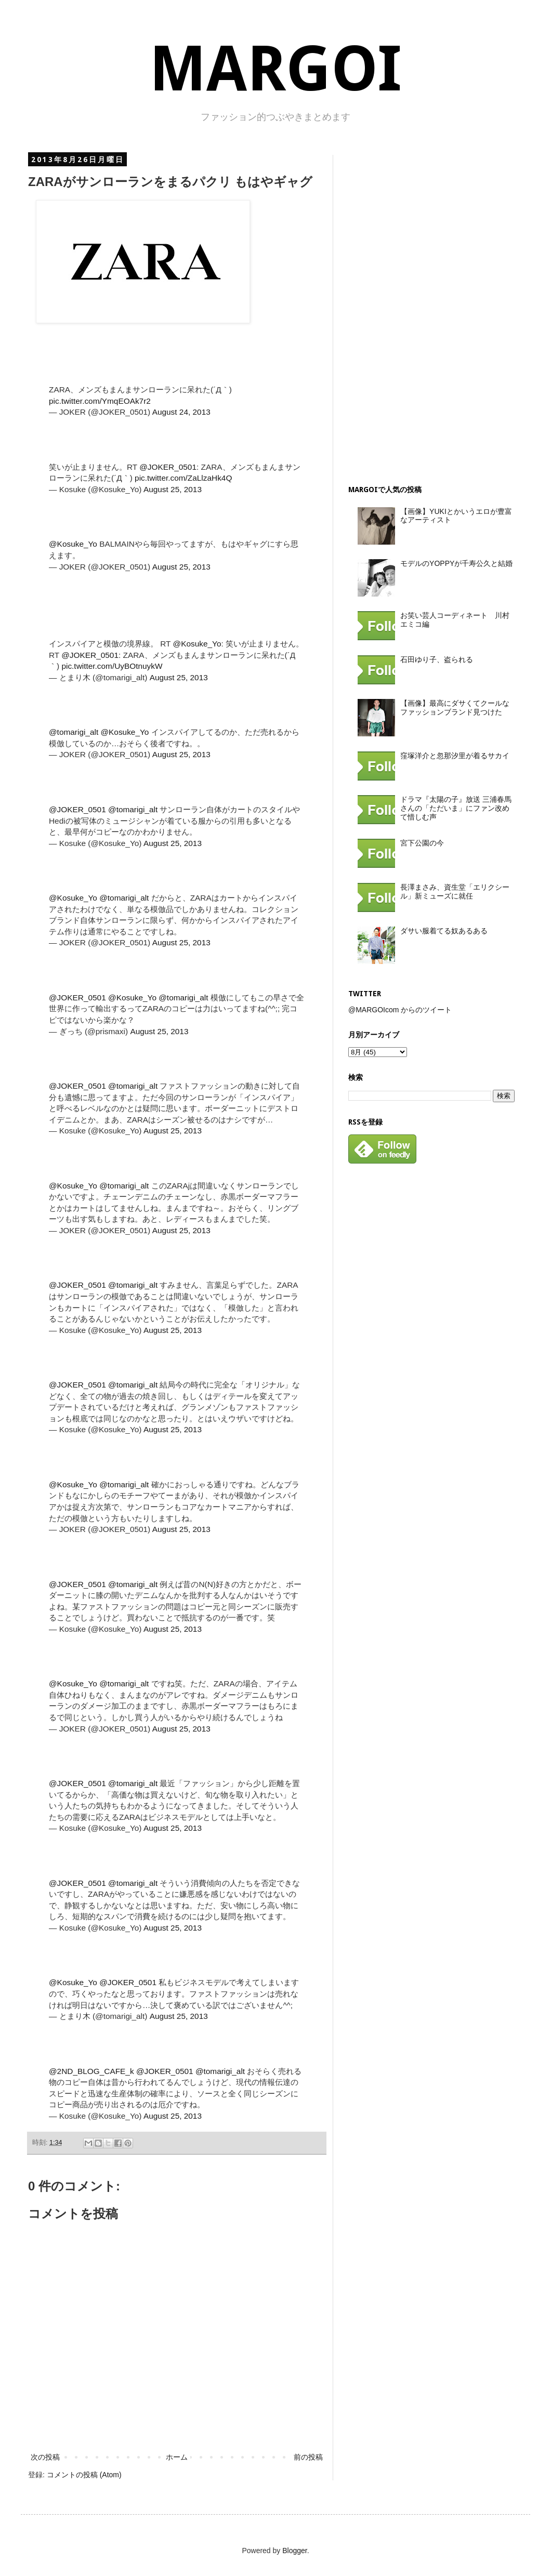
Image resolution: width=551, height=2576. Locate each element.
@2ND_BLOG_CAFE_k (91, 2071)
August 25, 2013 (172, 489)
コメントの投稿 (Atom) (84, 2475)
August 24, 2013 (181, 411)
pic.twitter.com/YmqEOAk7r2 (100, 401)
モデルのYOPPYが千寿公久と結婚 (456, 563)
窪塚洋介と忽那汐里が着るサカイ (454, 755)
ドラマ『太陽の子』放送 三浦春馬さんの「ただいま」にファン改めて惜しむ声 (455, 808)
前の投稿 (308, 2457)
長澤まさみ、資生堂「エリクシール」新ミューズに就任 (454, 891)
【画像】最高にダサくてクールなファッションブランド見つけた (454, 707)
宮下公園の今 (422, 843)
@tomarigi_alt (73, 732)
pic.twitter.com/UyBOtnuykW (111, 666)
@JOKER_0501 (167, 467)
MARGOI (275, 68)
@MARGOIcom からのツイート (400, 1010)
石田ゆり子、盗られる (436, 659)
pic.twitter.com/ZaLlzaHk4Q (183, 477)
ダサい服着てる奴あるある (444, 931)
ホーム (177, 2457)
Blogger (294, 2550)
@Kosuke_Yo (73, 543)
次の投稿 (45, 2457)
